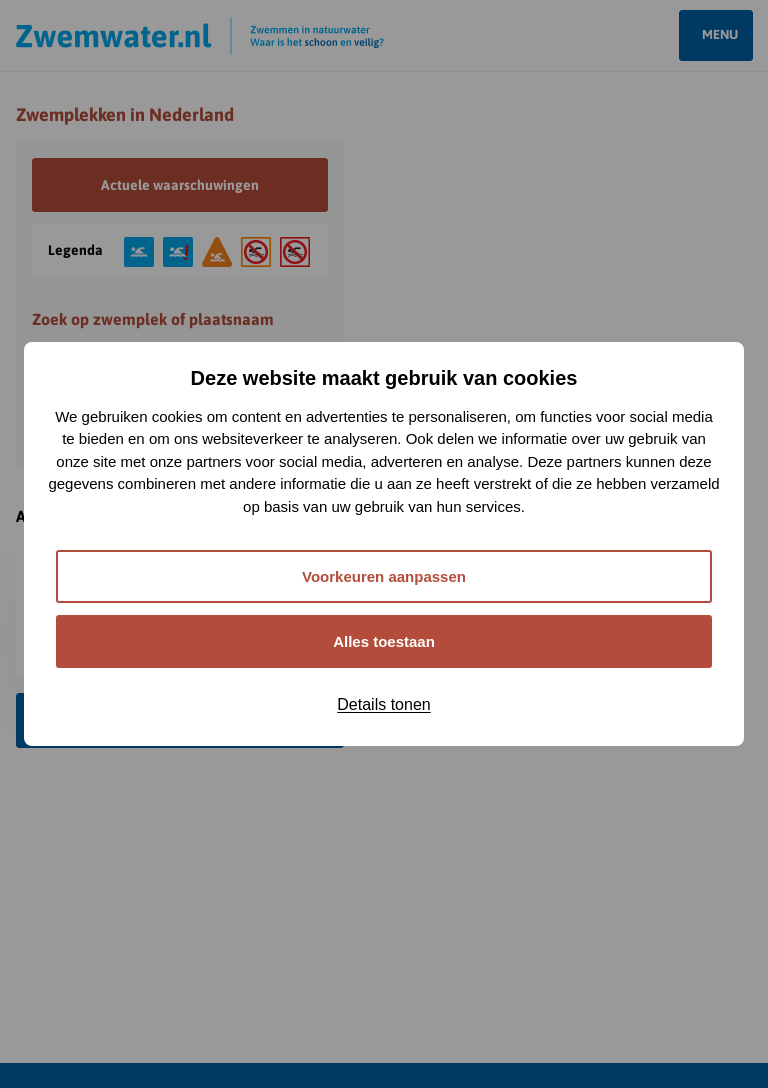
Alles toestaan (384, 641)
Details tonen (383, 704)
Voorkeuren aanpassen (384, 576)
